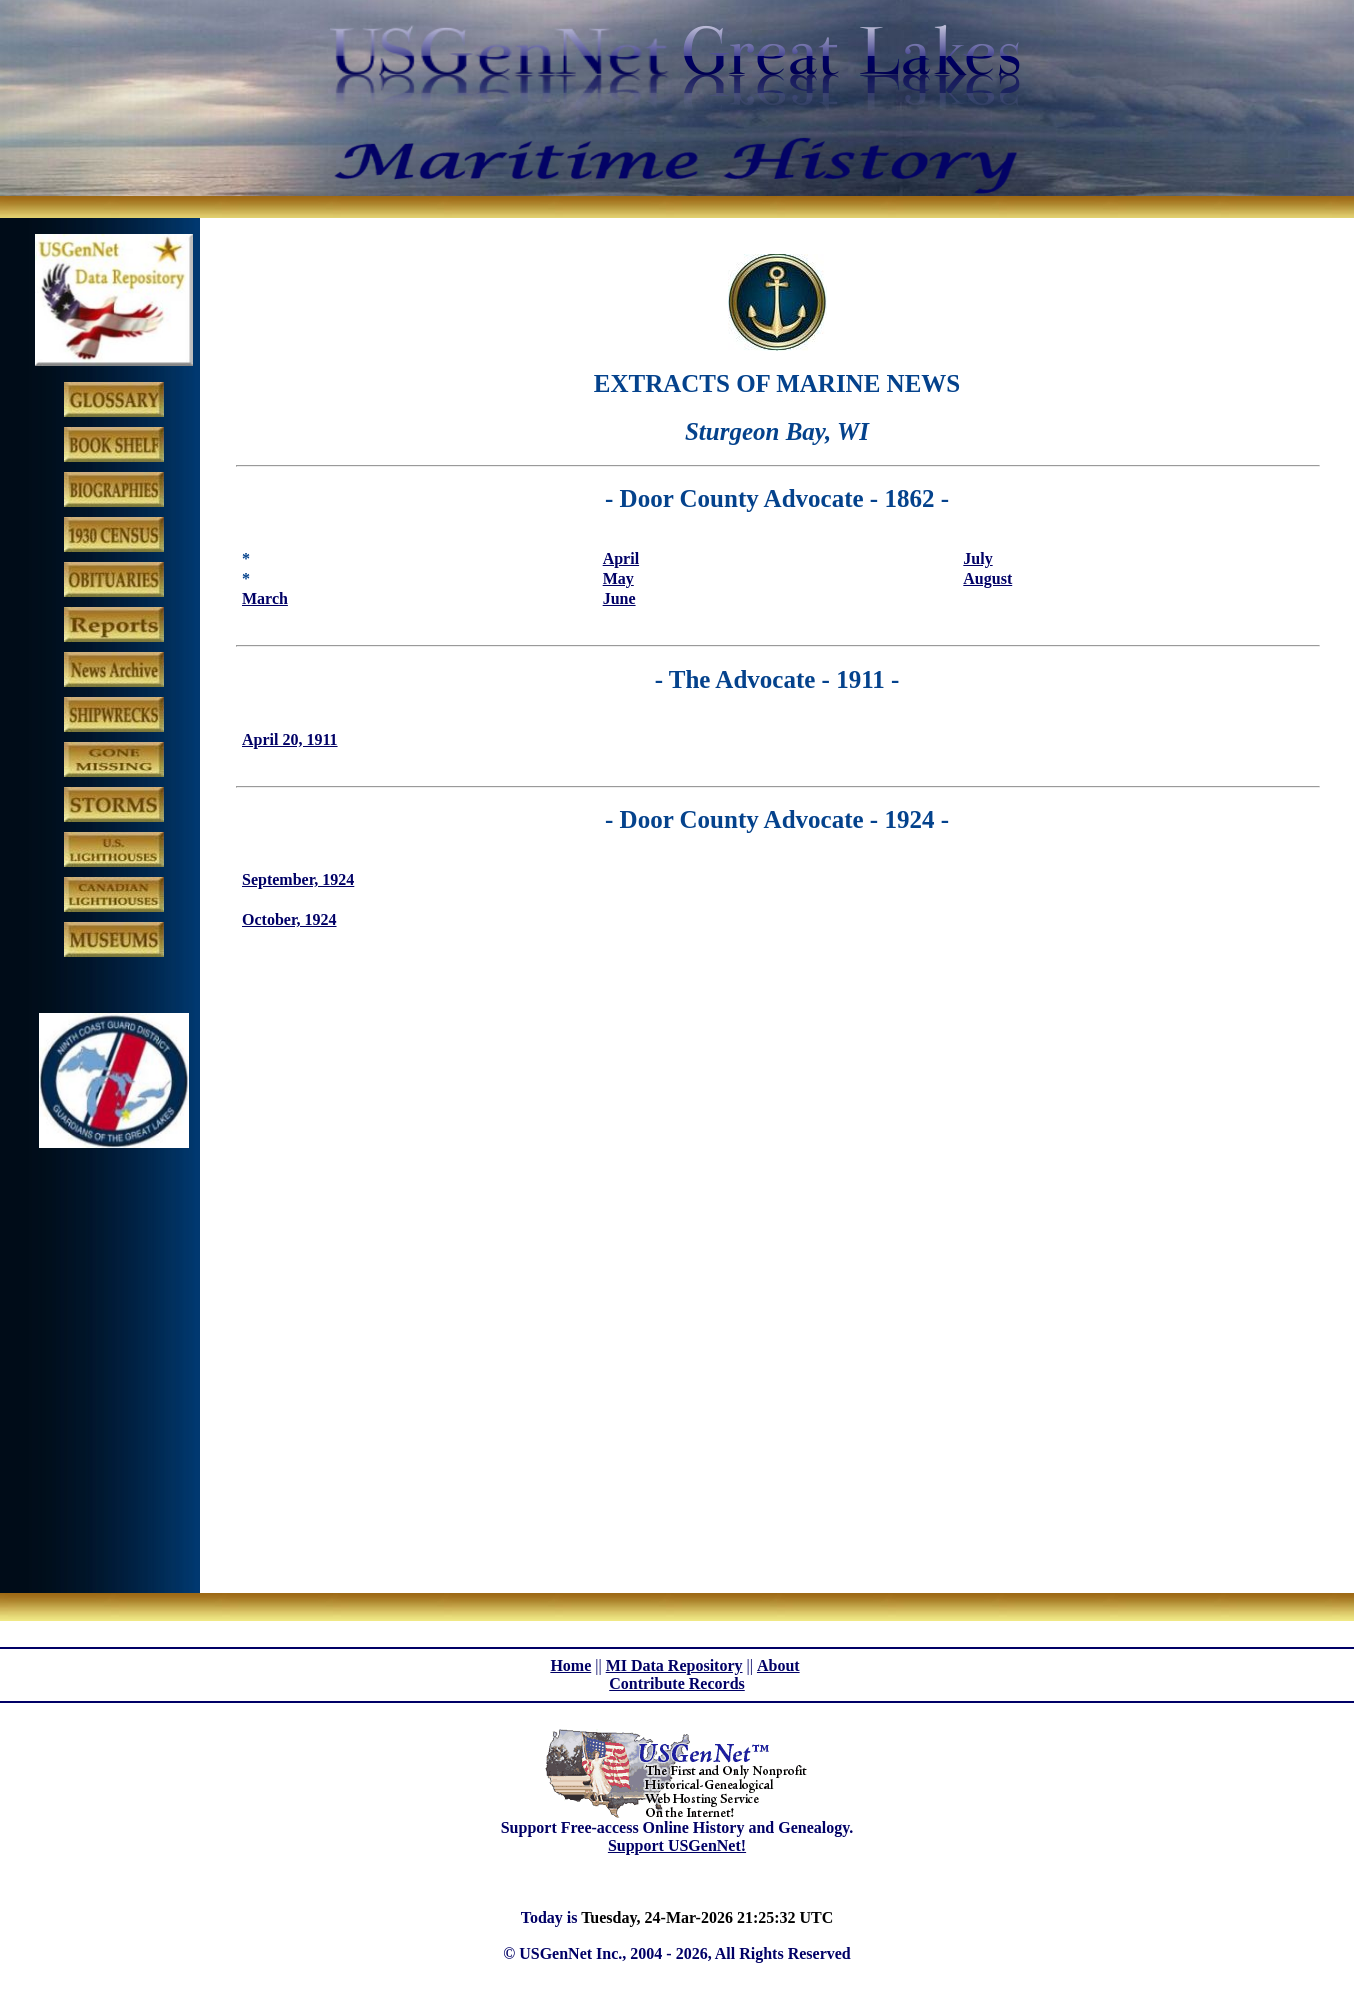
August (987, 578)
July (977, 558)
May (618, 578)
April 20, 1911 (290, 739)
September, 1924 (298, 879)
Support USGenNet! (677, 1845)
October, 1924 (289, 919)
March (265, 598)
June (619, 598)
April (621, 558)
